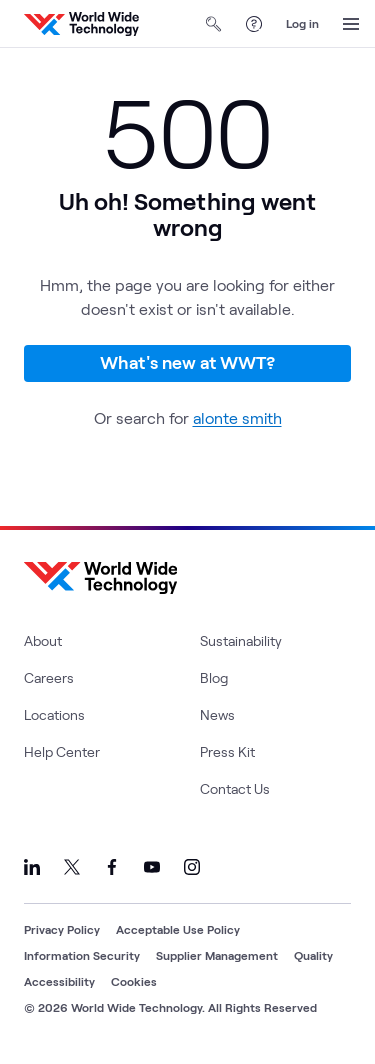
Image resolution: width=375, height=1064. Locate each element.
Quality (313, 955)
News (217, 714)
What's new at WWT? (187, 362)
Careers (49, 677)
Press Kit (227, 751)
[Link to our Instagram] (192, 867)
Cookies (134, 981)
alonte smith (237, 417)
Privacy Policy (62, 929)
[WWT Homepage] (81, 24)
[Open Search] (214, 24)
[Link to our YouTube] (152, 867)
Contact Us (235, 788)
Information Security (82, 955)
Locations (54, 714)
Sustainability (241, 640)
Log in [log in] (302, 23)
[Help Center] (254, 24)
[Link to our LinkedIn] (32, 867)
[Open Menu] (351, 24)
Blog (214, 677)
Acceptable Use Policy (178, 929)
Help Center (62, 751)
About (43, 640)
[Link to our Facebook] (112, 867)
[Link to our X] (72, 867)
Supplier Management (217, 955)
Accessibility (59, 981)
